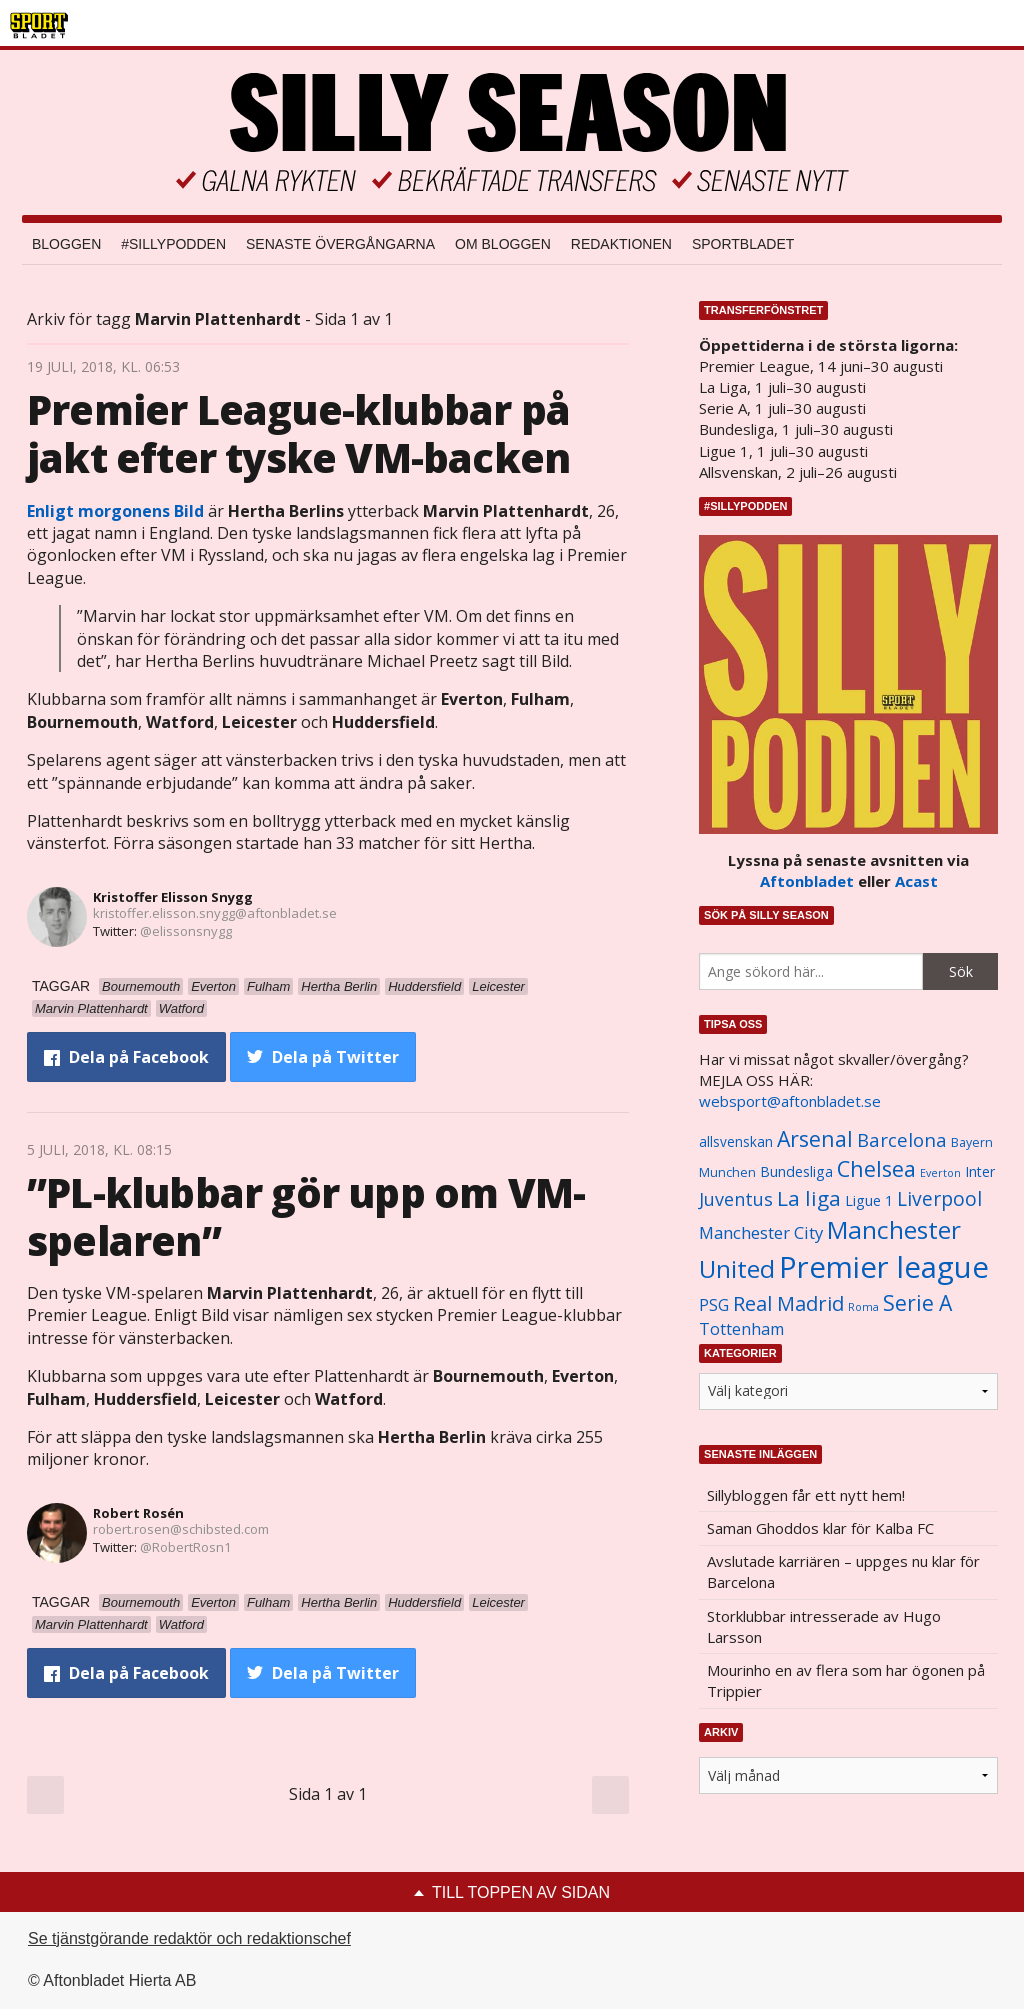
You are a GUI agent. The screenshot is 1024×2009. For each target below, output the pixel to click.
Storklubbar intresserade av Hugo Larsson (824, 1626)
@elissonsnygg (186, 931)
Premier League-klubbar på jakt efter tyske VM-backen (298, 433)
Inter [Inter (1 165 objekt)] (980, 1171)
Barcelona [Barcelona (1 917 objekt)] (902, 1139)
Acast (916, 881)
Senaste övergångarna (340, 244)
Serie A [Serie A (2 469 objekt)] (917, 1302)
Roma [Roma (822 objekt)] (863, 1307)
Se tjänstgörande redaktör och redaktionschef (189, 1938)
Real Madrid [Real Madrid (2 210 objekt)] (788, 1303)
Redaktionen (621, 244)
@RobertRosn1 (185, 1547)
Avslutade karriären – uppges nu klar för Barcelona (843, 1571)
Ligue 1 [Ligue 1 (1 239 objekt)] (869, 1200)
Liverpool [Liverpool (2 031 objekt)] (939, 1198)
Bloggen (66, 244)
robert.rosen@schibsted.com (181, 1529)
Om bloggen (503, 244)
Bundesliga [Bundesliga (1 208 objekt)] (796, 1171)
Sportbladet (743, 244)
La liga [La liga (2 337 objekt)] (809, 1198)
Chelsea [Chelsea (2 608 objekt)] (876, 1168)
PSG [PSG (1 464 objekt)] (714, 1305)
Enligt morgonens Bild (115, 511)
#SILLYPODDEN (173, 244)
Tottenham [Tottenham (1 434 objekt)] (741, 1329)
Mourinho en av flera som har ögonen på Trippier (846, 1680)
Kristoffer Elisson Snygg (173, 897)
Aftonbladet (807, 881)
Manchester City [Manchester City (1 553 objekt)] (761, 1232)
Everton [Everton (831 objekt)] (940, 1173)
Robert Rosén (138, 1513)
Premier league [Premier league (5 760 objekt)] (884, 1267)
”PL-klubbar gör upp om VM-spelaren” (306, 1216)
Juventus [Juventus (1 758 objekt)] (736, 1199)
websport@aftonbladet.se (790, 1101)
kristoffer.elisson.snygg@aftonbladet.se (215, 913)
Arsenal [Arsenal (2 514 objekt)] (815, 1138)
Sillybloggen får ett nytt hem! (806, 1495)
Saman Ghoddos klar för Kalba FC (820, 1528)
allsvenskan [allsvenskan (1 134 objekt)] (736, 1142)
